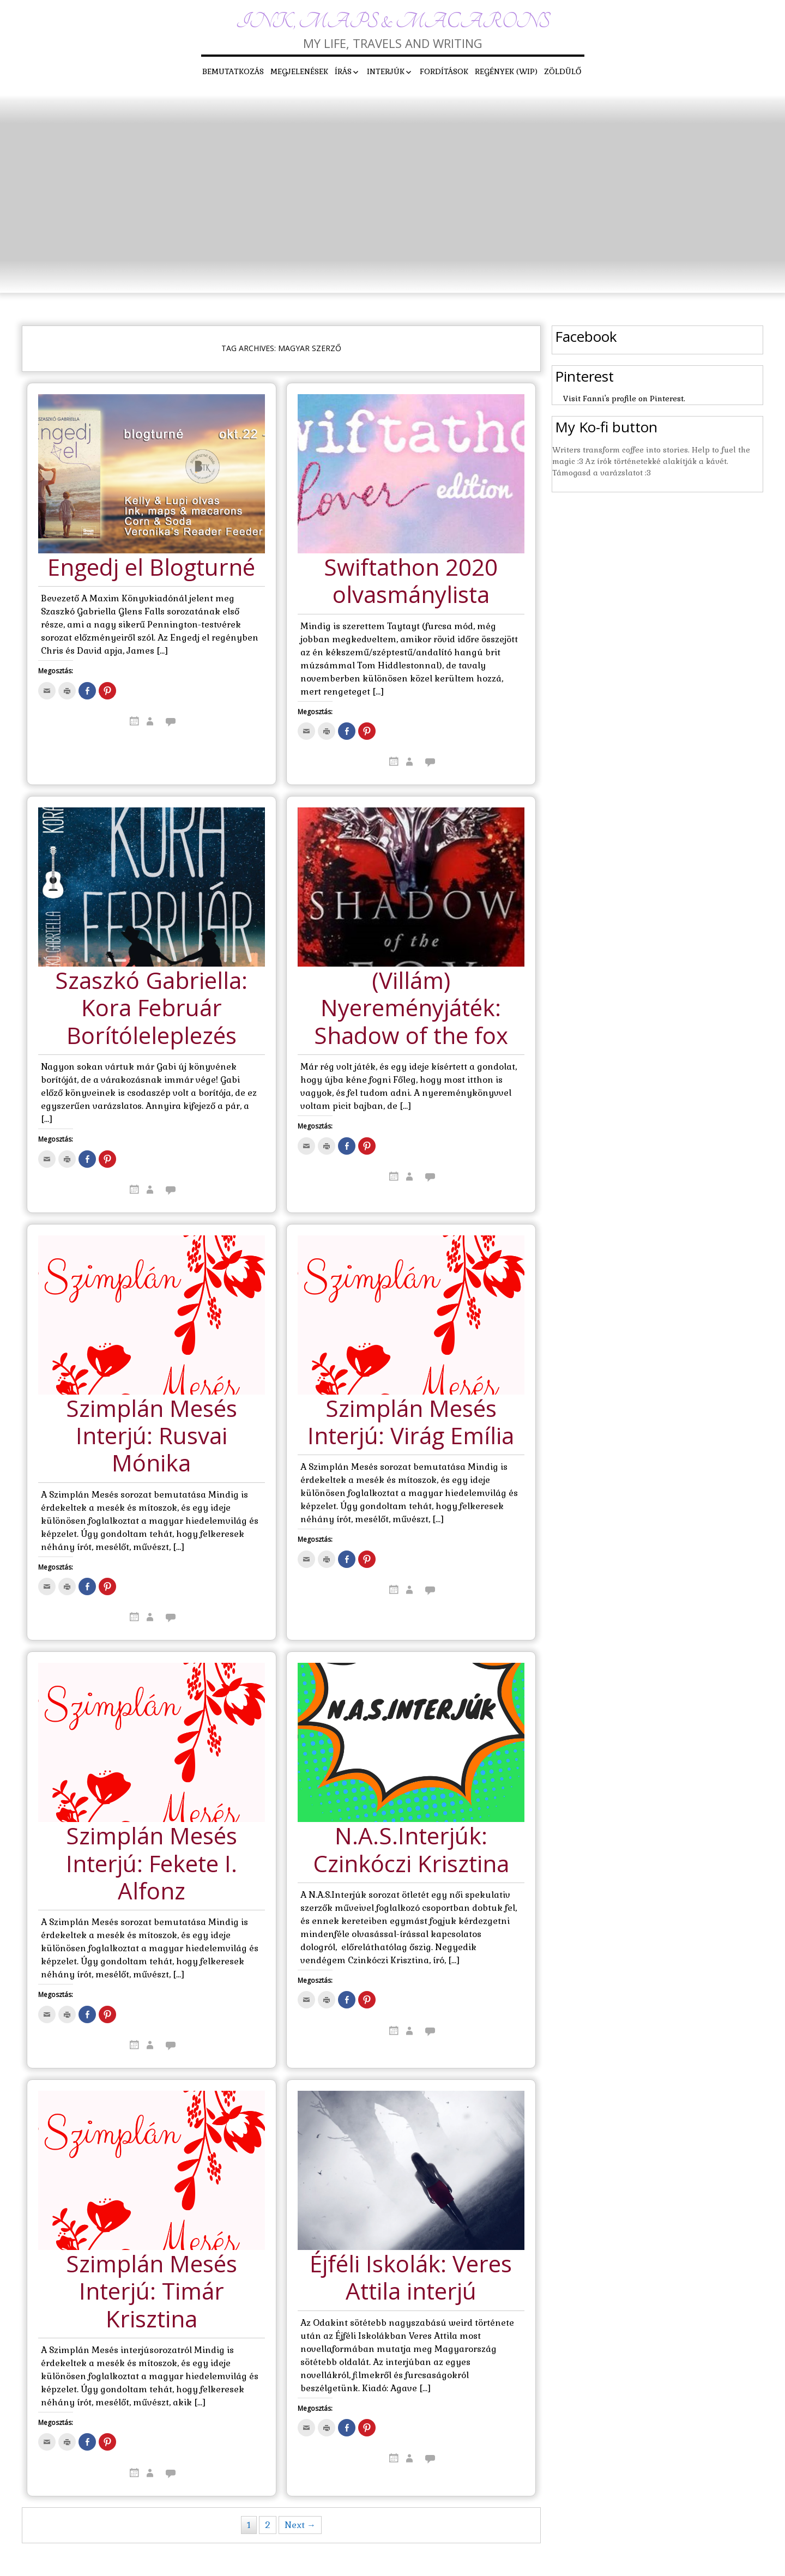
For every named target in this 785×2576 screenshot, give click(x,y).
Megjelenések (299, 71)
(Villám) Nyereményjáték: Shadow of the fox (411, 1009)
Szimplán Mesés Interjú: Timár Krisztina (151, 2292)
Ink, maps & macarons (393, 21)
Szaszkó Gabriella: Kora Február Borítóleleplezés (151, 1009)
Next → (300, 2525)
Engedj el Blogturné (151, 567)
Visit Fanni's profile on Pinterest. (624, 398)
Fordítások (444, 71)
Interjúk (385, 71)
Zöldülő (562, 71)
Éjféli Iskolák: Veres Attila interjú (411, 2278)
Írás (343, 71)
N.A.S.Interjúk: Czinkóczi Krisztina (411, 1850)
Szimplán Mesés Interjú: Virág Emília (410, 1423)
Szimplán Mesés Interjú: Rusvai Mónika (151, 1437)
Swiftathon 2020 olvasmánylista (411, 581)
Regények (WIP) (506, 71)
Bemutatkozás (233, 71)
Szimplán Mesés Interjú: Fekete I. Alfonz (151, 1864)
